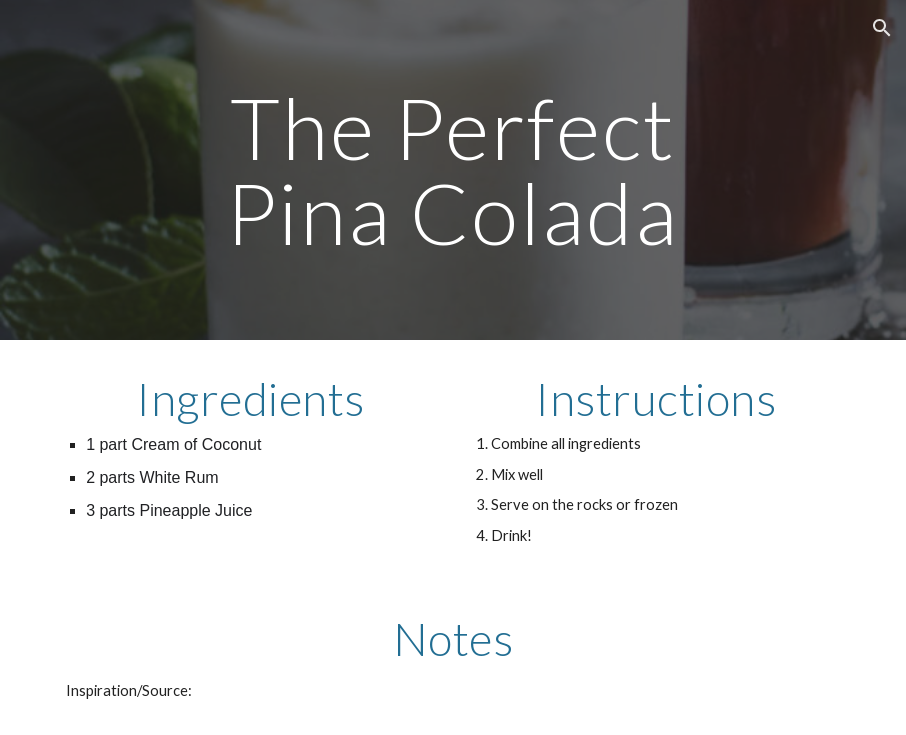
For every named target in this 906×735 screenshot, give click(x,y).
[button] (882, 28)
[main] (453, 170)
